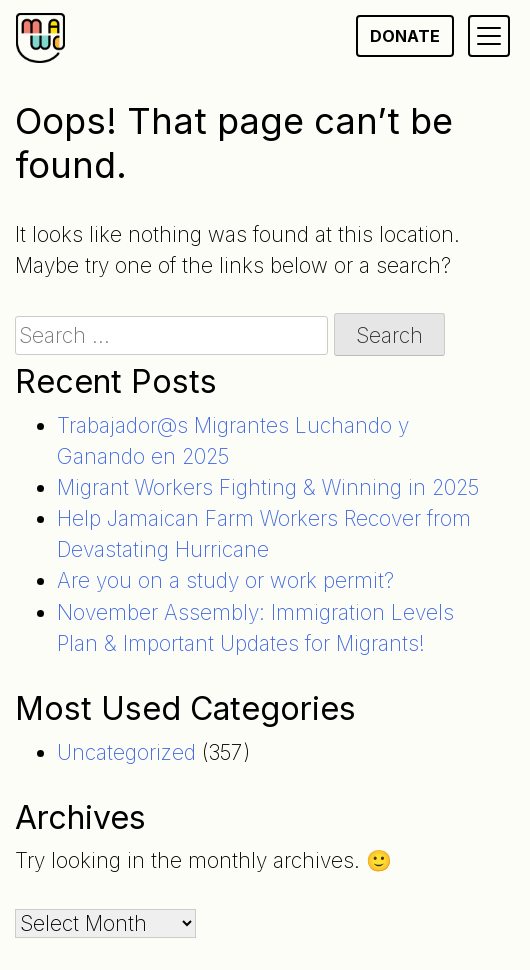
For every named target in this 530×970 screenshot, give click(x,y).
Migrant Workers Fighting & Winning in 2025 (268, 487)
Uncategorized (126, 752)
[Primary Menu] (489, 36)
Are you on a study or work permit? (225, 580)
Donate (405, 36)
